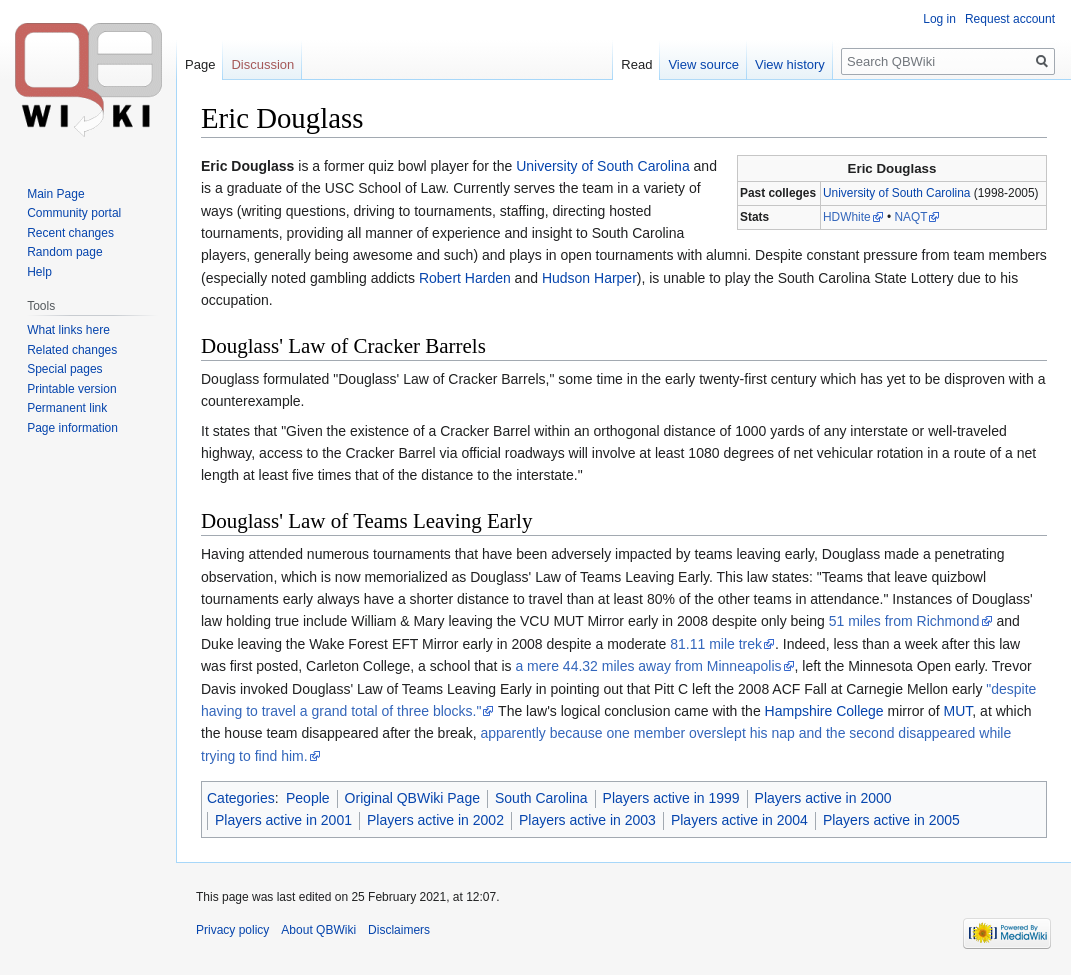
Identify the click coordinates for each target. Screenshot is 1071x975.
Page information (72, 428)
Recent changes (70, 233)
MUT (958, 711)
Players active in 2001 (283, 820)
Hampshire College (824, 711)
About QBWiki (318, 930)
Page (200, 64)
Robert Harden (465, 278)
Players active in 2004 (739, 820)
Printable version (71, 389)
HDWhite (847, 217)
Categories (241, 798)
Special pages (64, 369)
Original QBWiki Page (412, 798)
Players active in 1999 (671, 798)
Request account (1010, 19)
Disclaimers (399, 930)
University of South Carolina (896, 193)
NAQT (910, 217)
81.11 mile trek (716, 644)
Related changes (72, 350)
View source (703, 64)
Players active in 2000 (823, 798)
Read (636, 64)
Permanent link (67, 408)
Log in (939, 19)
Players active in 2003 (587, 820)
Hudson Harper (589, 278)
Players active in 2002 (435, 820)
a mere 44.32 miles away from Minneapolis (648, 666)
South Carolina (541, 798)
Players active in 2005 (891, 820)
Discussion (262, 64)
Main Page (55, 194)
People (308, 798)
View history (790, 64)
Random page (64, 252)
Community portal (74, 213)
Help (39, 272)
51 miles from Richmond (904, 621)
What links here (68, 330)
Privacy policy (232, 930)
